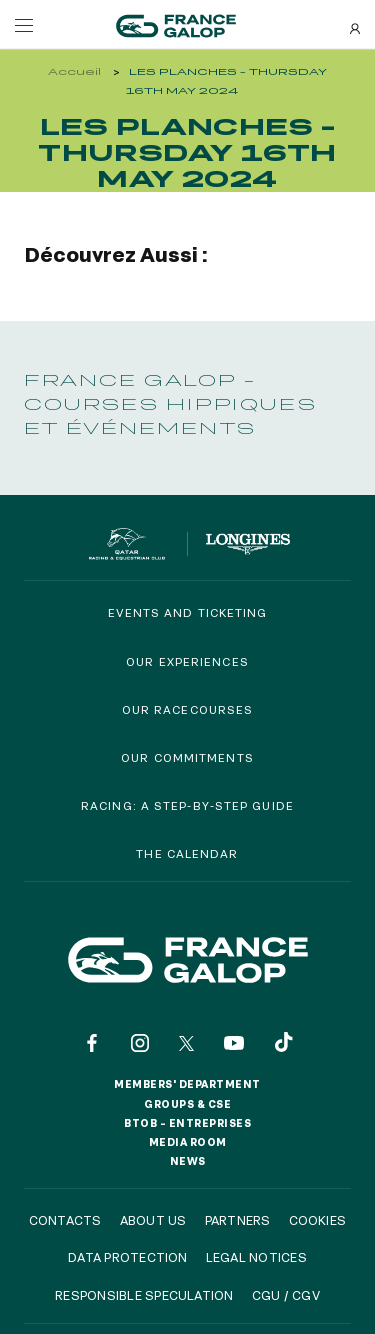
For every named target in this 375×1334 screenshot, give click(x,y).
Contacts (65, 1220)
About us (153, 1220)
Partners (238, 1220)
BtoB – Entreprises (187, 1123)
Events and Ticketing (188, 612)
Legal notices (256, 1257)
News (188, 1161)
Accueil (74, 71)
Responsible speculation (144, 1295)
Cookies (318, 1220)
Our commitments (187, 757)
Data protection (128, 1257)
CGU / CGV (286, 1295)
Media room (188, 1142)
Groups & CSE (187, 1104)
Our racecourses (188, 709)
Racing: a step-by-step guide (187, 805)
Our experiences (187, 661)
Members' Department (187, 1084)
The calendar (187, 853)
